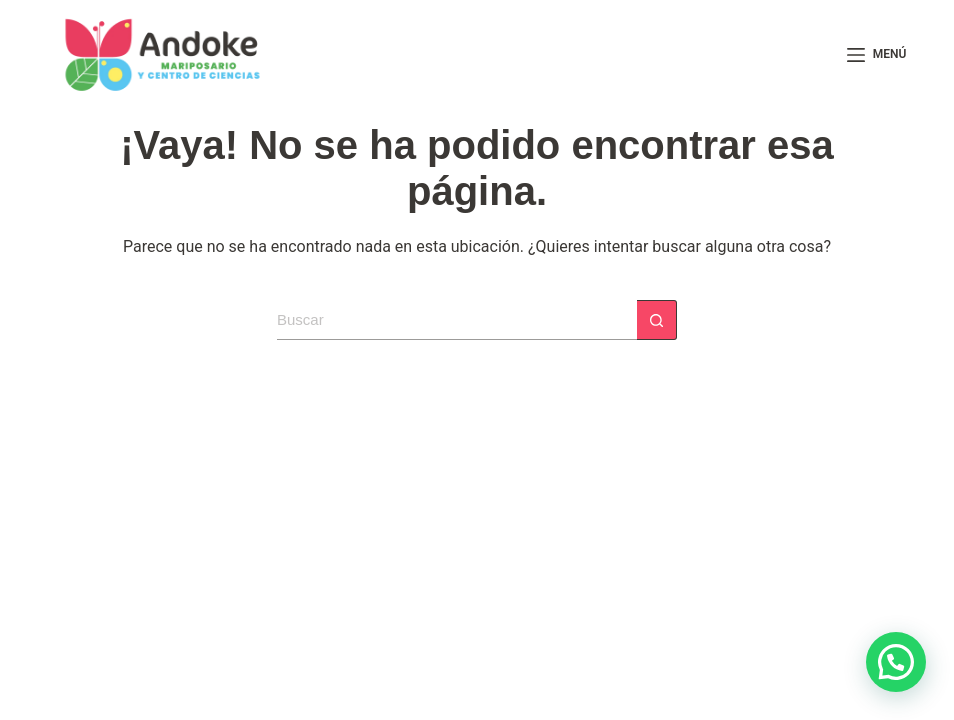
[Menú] (876, 55)
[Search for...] (457, 320)
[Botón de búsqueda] (657, 320)
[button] (896, 662)
